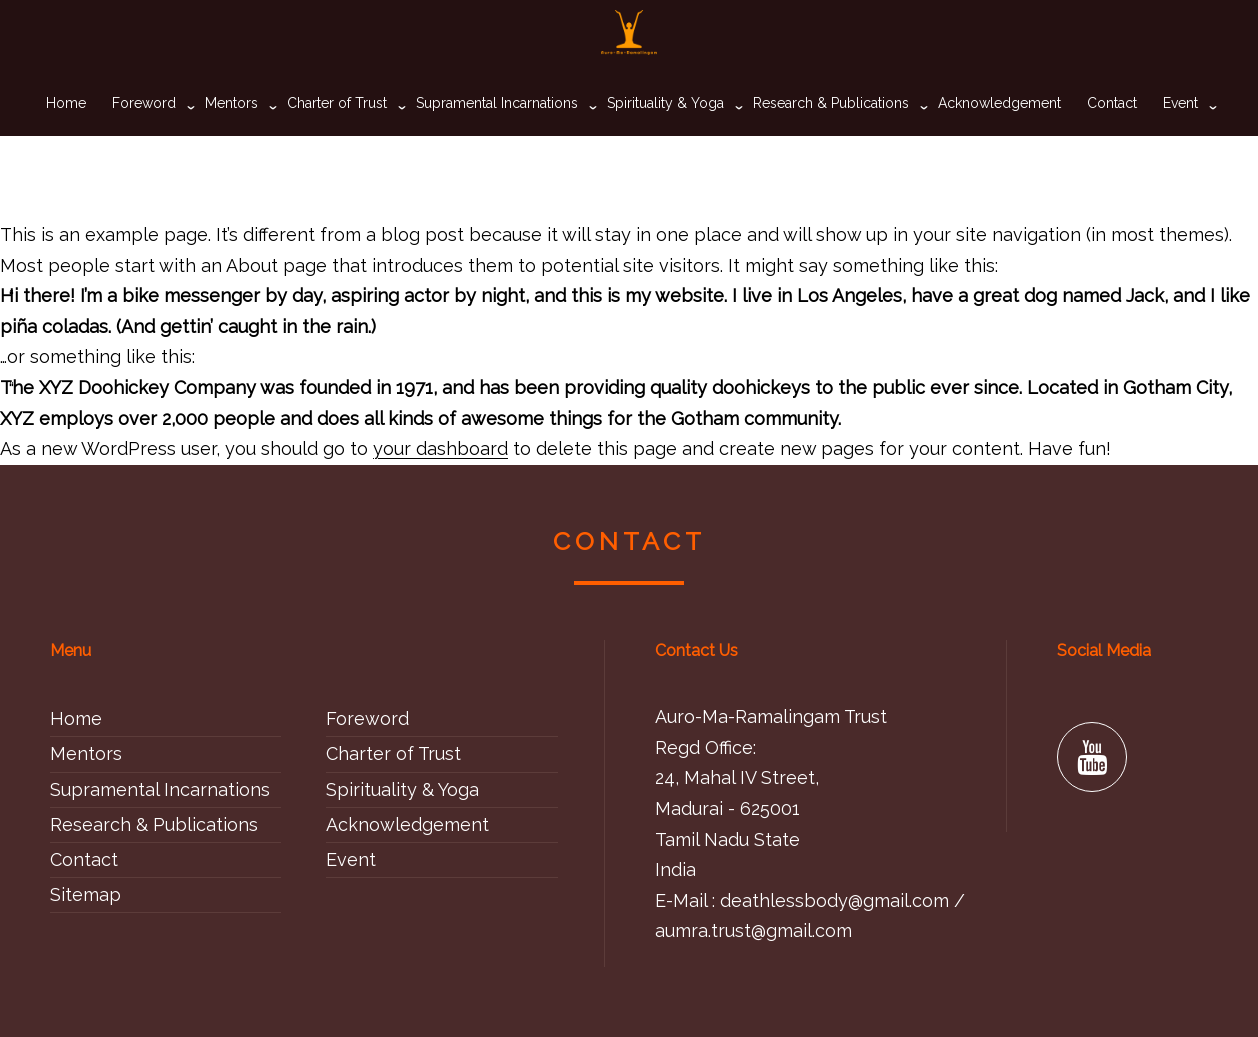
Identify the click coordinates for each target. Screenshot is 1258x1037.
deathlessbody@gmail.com (834, 900)
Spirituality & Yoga (665, 136)
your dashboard (440, 448)
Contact (1112, 136)
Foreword (144, 136)
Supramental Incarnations (497, 136)
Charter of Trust (337, 136)
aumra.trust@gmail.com (753, 930)
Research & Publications (831, 136)
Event (1180, 136)
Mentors (231, 136)
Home (66, 136)
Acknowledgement (999, 136)
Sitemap (85, 894)
